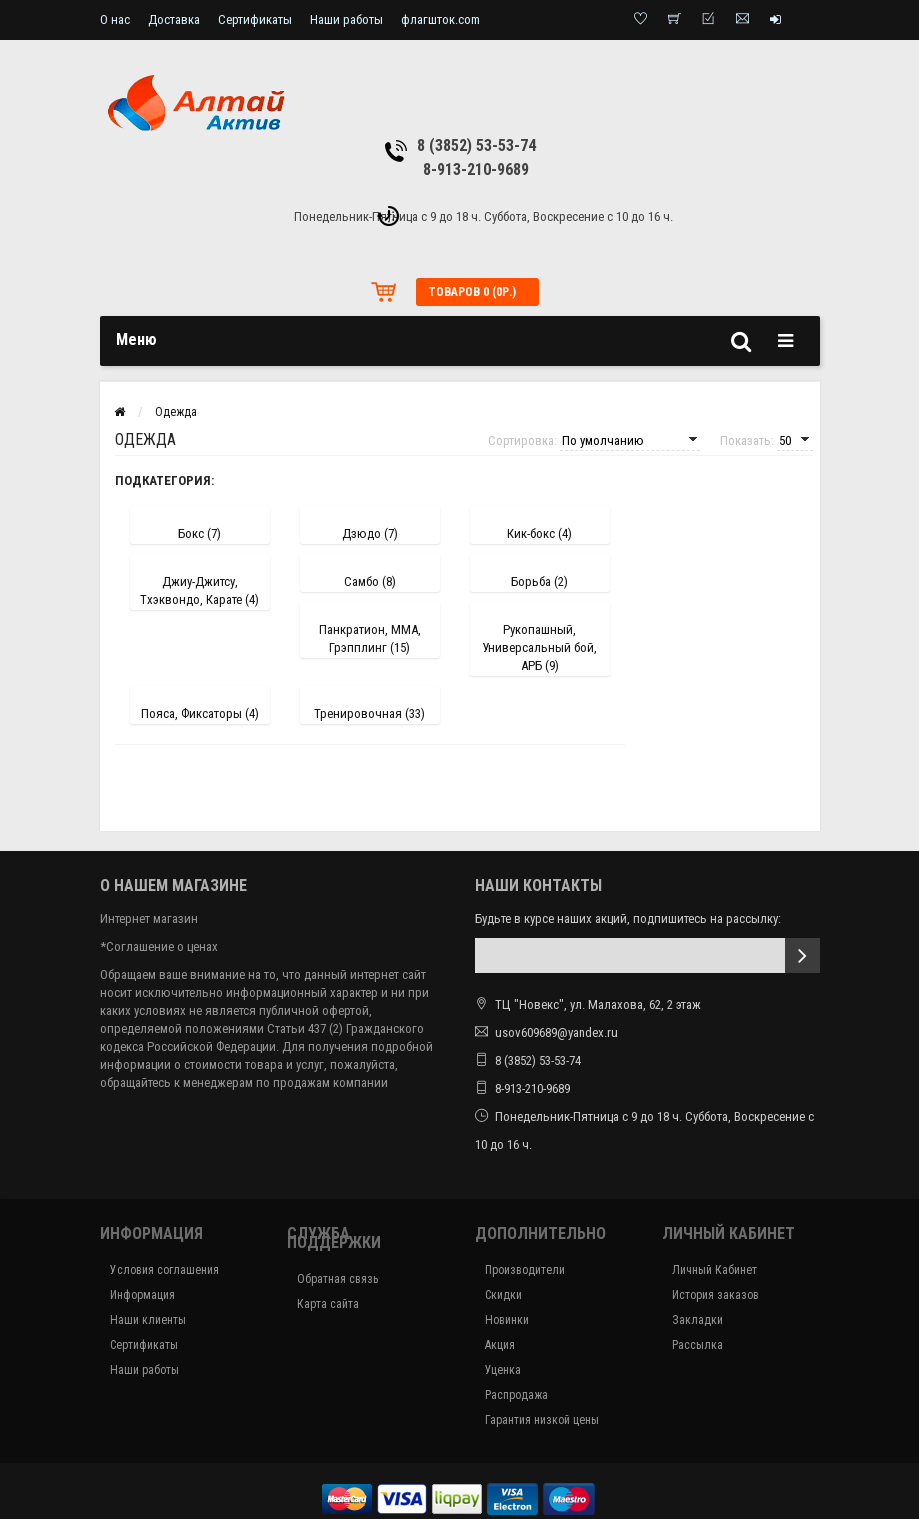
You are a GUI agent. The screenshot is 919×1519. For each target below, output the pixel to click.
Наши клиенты (148, 1320)
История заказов (715, 1295)
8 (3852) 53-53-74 (476, 145)
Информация (142, 1295)
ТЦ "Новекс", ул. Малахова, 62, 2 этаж (588, 1004)
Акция (500, 1345)
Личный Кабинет (714, 1270)
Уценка (503, 1370)
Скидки (503, 1295)
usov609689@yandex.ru (556, 1032)
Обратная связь (337, 1279)
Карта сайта (328, 1304)
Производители (525, 1270)
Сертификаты (255, 19)
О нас (115, 19)
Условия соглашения (164, 1270)
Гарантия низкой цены (542, 1420)
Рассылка (697, 1345)
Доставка (174, 19)
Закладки (697, 1320)
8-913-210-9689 (476, 169)
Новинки (507, 1320)
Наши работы (346, 19)
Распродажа (516, 1395)
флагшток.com (440, 19)
